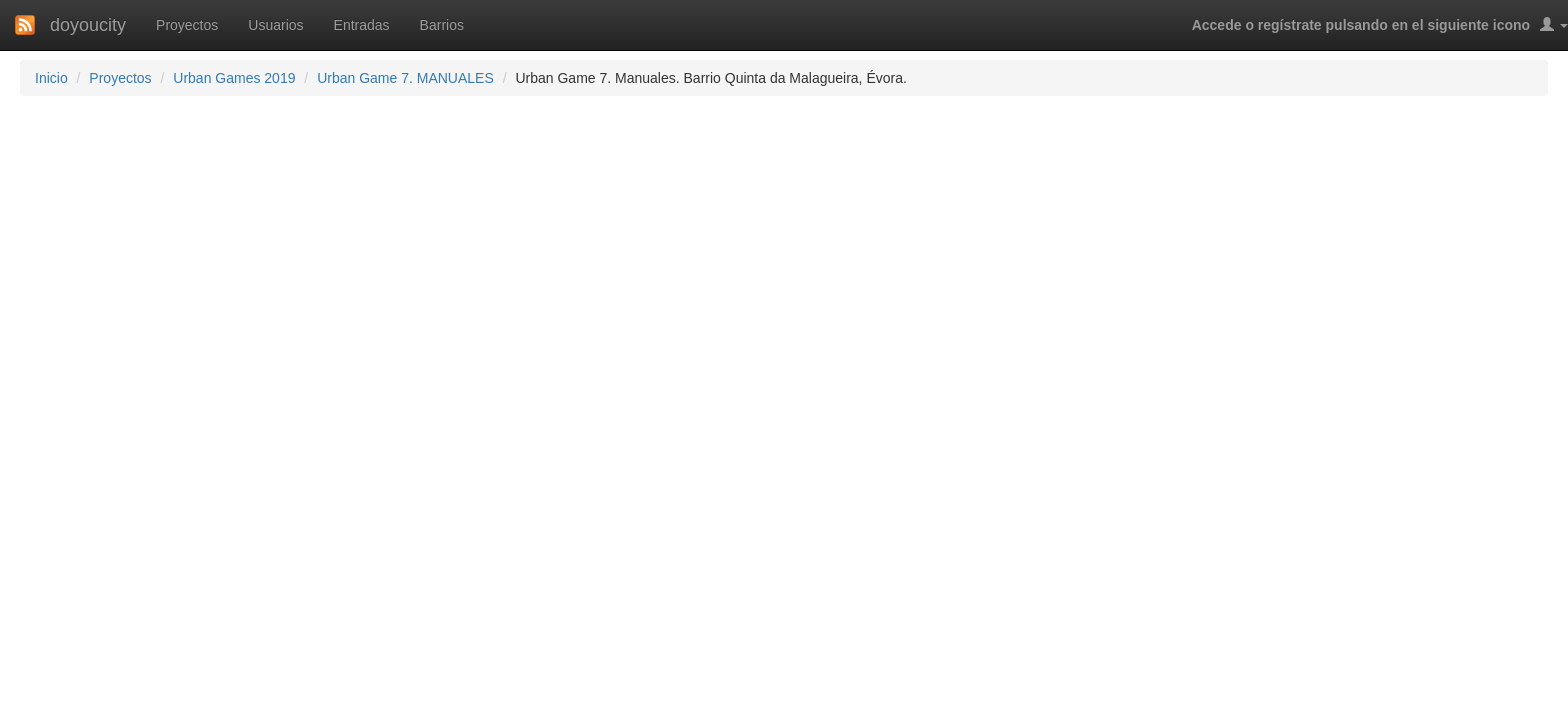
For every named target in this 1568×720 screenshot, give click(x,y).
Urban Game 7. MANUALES (405, 78)
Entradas (362, 25)
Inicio (51, 78)
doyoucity (88, 25)
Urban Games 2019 (234, 78)
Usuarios (275, 25)
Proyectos (187, 25)
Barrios (442, 25)
